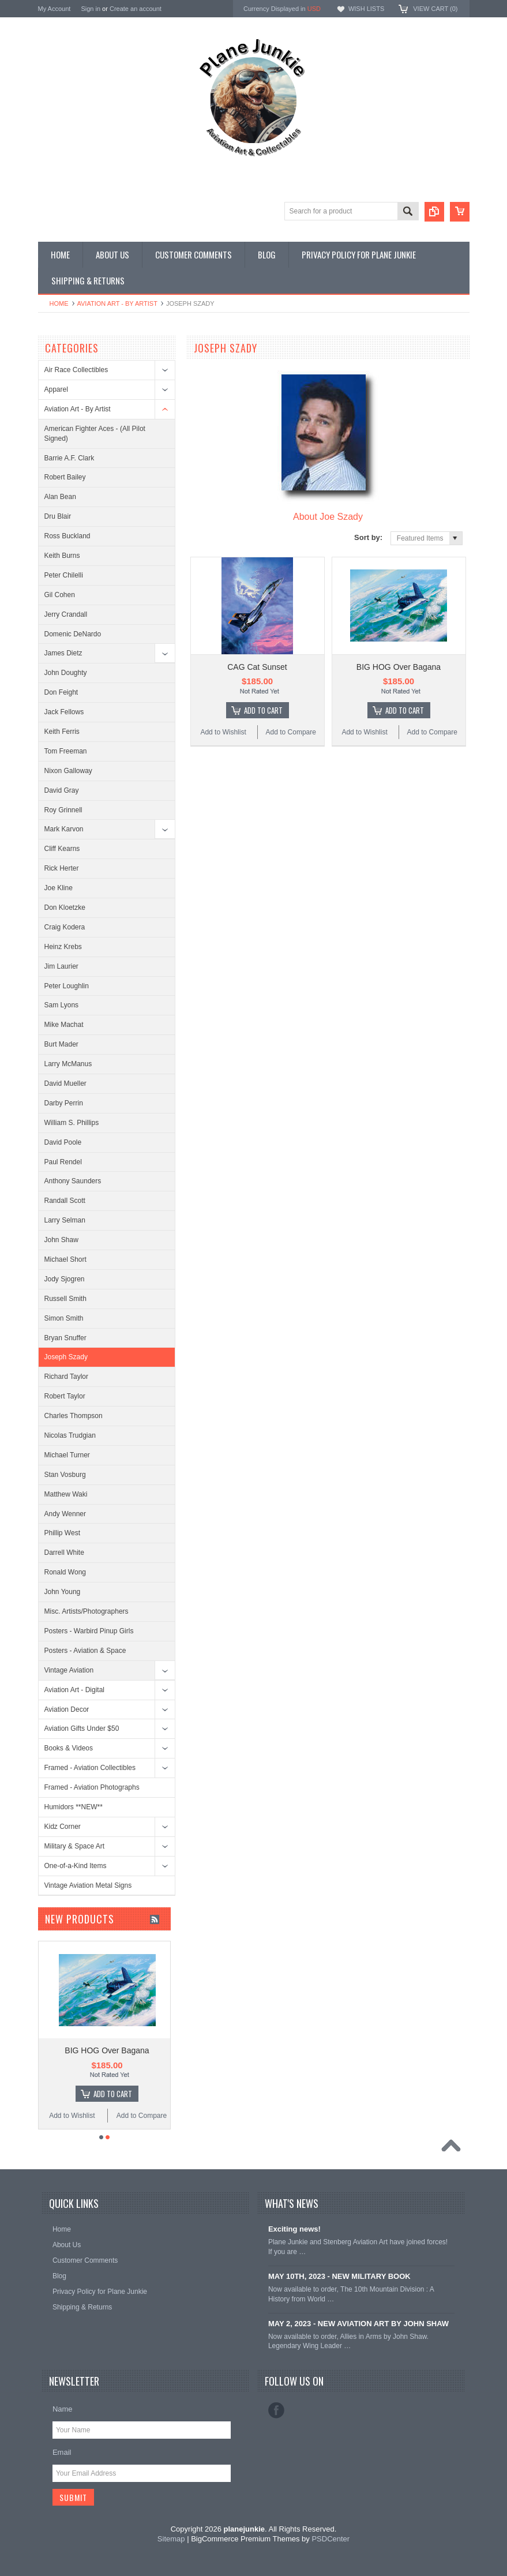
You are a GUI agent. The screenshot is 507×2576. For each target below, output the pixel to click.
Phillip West (62, 1533)
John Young (62, 1592)
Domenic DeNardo (73, 634)
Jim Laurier (61, 966)
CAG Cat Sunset (257, 667)
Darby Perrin (63, 1103)
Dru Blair (58, 516)
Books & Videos (68, 1748)
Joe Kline (58, 888)
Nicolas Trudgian (70, 1435)
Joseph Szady (66, 1357)
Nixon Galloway (68, 771)
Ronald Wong (65, 1572)
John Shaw (61, 1240)
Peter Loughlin (66, 986)
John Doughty (65, 673)
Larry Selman (64, 1220)
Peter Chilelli (63, 575)
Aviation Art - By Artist (117, 303)
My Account (54, 8)
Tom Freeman (65, 751)
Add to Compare (291, 732)
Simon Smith (64, 1318)
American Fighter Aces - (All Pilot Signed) (94, 434)
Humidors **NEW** (73, 1807)
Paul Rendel (63, 1162)
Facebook (276, 2410)
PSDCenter (330, 2538)
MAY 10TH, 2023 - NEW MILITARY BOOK (339, 2276)
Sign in (90, 8)
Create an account (136, 8)
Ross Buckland (67, 536)
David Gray (61, 790)
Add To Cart (263, 710)
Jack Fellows (64, 712)
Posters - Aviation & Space (85, 1651)
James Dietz (63, 653)
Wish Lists (366, 8)
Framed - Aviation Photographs (92, 1787)
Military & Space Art (74, 1846)
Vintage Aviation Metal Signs (88, 1885)
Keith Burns (62, 556)
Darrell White (64, 1552)
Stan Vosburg (65, 1475)
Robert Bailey (65, 477)
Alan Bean (60, 497)
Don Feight (61, 692)
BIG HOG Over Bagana (398, 667)
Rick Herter (61, 868)
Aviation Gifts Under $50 (81, 1728)
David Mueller (65, 1083)
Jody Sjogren (64, 1279)
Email (62, 2452)
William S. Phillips (71, 1123)
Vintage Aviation (69, 1670)
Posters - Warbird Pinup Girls (89, 1631)
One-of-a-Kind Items (75, 1866)
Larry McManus (68, 1064)
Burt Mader (61, 1044)
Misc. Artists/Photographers (86, 1611)
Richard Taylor (66, 1377)
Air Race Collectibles (76, 370)
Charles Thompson (73, 1416)
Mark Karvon (64, 829)
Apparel (56, 389)
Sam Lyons (61, 1005)
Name (62, 2409)
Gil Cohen (59, 595)
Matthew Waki (66, 1494)
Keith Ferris (62, 732)
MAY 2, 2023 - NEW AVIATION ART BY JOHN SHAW (358, 2323)
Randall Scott (64, 1201)
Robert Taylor (64, 1396)
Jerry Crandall (66, 614)
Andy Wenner (65, 1514)
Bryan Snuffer (65, 1338)
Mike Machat (64, 1025)
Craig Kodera (64, 927)
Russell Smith (65, 1299)
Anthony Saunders (73, 1181)
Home (59, 303)
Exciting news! (294, 2229)
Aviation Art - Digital (74, 1690)
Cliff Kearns (62, 849)
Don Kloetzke (64, 907)
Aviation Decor (66, 1709)
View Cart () (435, 8)
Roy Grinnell (63, 810)
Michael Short (65, 1259)
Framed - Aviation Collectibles (90, 1768)
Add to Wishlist (223, 732)
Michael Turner (67, 1455)
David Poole (63, 1142)
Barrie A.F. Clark (69, 458)
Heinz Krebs (63, 947)
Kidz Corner (62, 1827)
